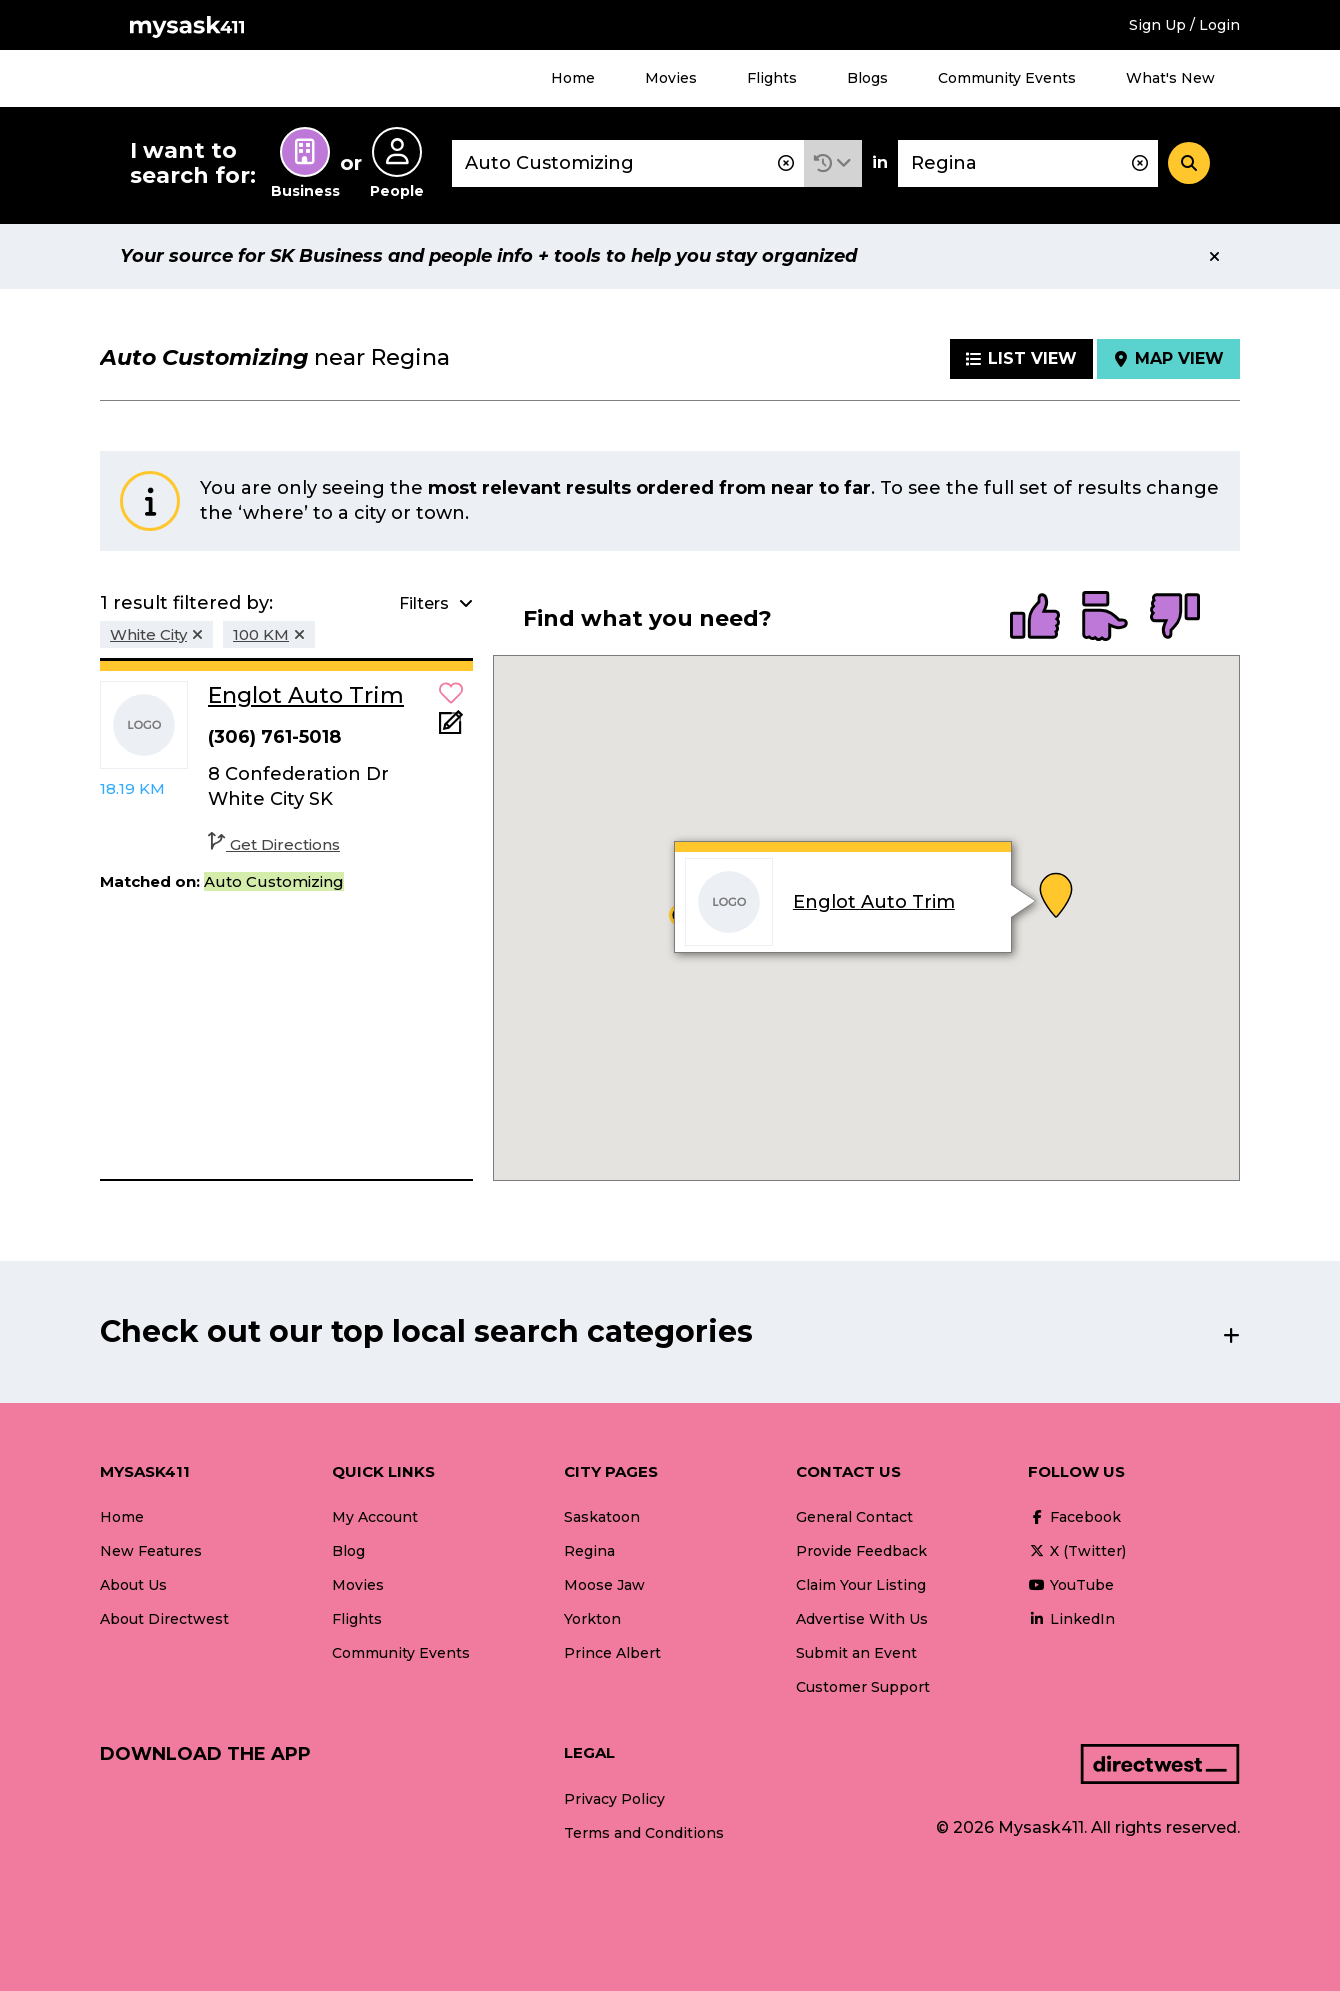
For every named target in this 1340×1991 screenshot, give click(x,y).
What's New (1170, 78)
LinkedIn (1071, 1619)
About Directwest (164, 1619)
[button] (833, 163)
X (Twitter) (1077, 1551)
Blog (348, 1551)
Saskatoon (602, 1517)
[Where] (1028, 163)
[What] (628, 163)
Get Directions (274, 844)
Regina (589, 1551)
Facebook (1074, 1517)
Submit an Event (856, 1653)
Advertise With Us (862, 1619)
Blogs (867, 78)
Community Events (1007, 78)
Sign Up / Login (1184, 25)
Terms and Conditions (644, 1833)
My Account (375, 1517)
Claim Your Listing (861, 1585)
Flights (772, 78)
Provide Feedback (861, 1551)
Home (573, 78)
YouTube (1071, 1585)
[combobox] (628, 163)
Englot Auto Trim (874, 902)
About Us (133, 1585)
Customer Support (863, 1687)
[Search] (1189, 163)
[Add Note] (451, 728)
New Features (151, 1551)
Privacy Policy (614, 1799)
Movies (671, 78)
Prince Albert (612, 1653)
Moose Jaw (604, 1585)
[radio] (1035, 618)
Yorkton (592, 1619)
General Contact (854, 1517)
